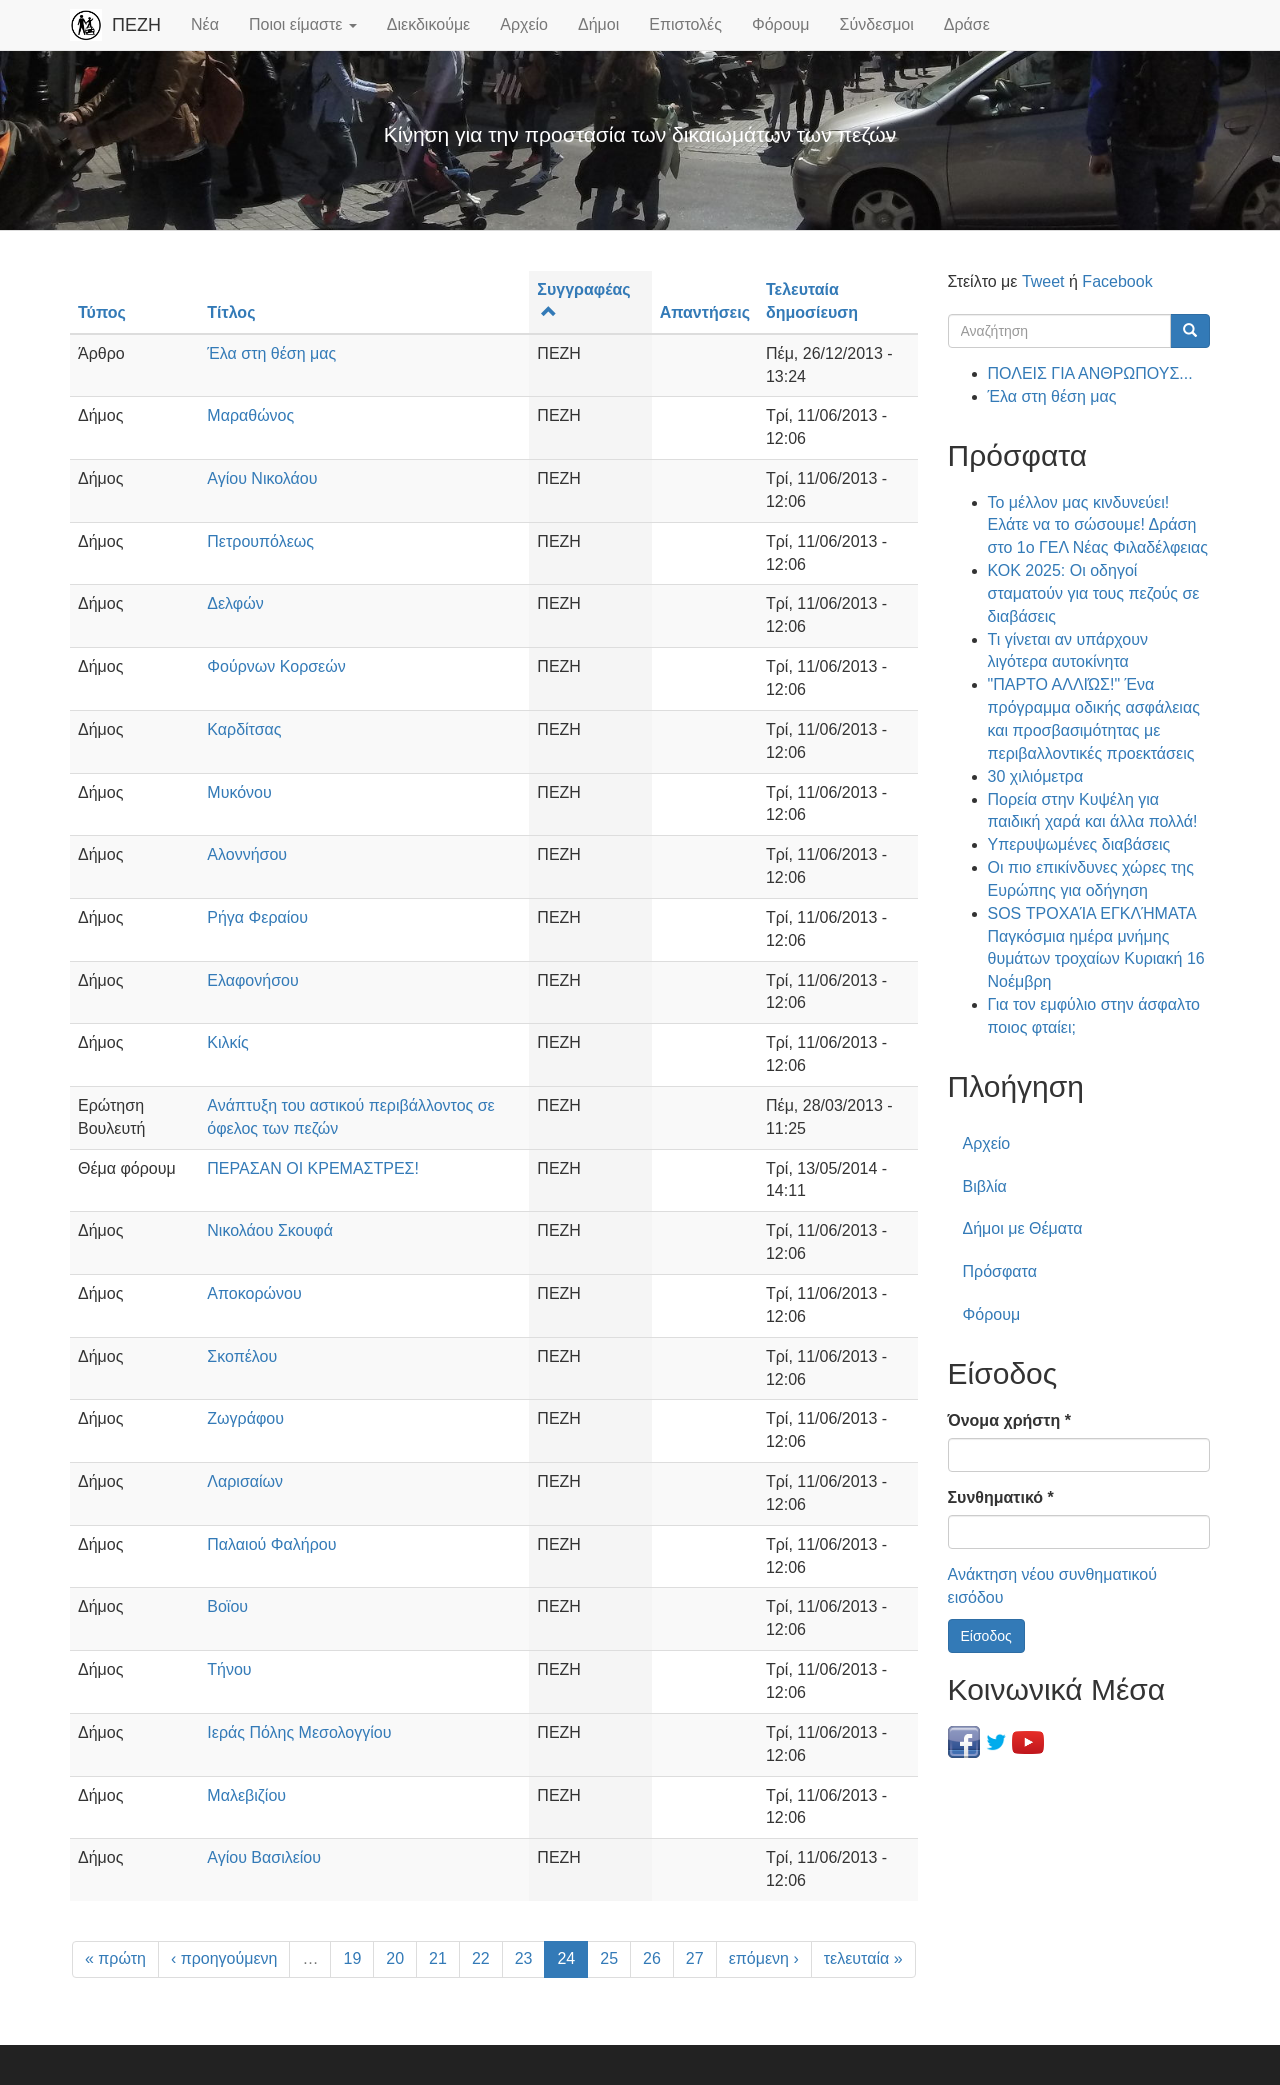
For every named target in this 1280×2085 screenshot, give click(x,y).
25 (609, 1958)
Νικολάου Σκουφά (270, 1230)
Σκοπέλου (242, 1356)
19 (352, 1958)
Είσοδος (986, 1636)
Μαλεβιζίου (246, 1795)
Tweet (1043, 281)
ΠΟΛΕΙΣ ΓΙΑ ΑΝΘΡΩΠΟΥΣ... (1090, 373)
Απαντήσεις (705, 312)
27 (695, 1958)
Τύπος (102, 312)
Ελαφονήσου (252, 980)
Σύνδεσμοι (877, 24)
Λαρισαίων (245, 1481)
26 (652, 1958)
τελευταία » (863, 1958)
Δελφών (235, 603)
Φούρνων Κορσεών (276, 666)
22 (481, 1958)
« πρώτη (115, 1958)
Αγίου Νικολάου (262, 478)
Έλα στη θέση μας (271, 353)
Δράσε (967, 24)
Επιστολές (685, 24)
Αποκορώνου (254, 1293)
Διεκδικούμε (428, 24)
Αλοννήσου (247, 854)
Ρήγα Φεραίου (257, 917)
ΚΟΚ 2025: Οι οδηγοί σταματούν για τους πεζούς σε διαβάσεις (1094, 593)
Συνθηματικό (1001, 1497)
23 (524, 1958)
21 (438, 1958)
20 (395, 1958)
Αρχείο (524, 24)
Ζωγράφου (245, 1418)
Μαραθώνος (250, 415)
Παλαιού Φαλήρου (271, 1544)
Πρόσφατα (1000, 1271)
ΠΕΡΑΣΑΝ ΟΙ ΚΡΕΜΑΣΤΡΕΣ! (313, 1168)
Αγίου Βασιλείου (264, 1857)
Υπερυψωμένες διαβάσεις (1079, 844)
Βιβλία (985, 1186)
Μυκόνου (239, 792)
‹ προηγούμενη (224, 1958)
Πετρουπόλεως (260, 541)
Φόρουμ (781, 24)
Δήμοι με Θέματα (1023, 1228)
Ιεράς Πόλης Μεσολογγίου (299, 1732)
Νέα (205, 24)
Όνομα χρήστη (1009, 1420)
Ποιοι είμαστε (303, 24)
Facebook (1117, 281)
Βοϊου (227, 1606)
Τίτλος (231, 312)
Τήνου (229, 1669)
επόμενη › (764, 1958)
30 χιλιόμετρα (1036, 776)
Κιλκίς (228, 1042)
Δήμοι (598, 24)
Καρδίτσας (244, 729)
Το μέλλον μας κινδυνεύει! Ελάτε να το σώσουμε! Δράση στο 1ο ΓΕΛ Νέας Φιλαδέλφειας (1098, 525)
